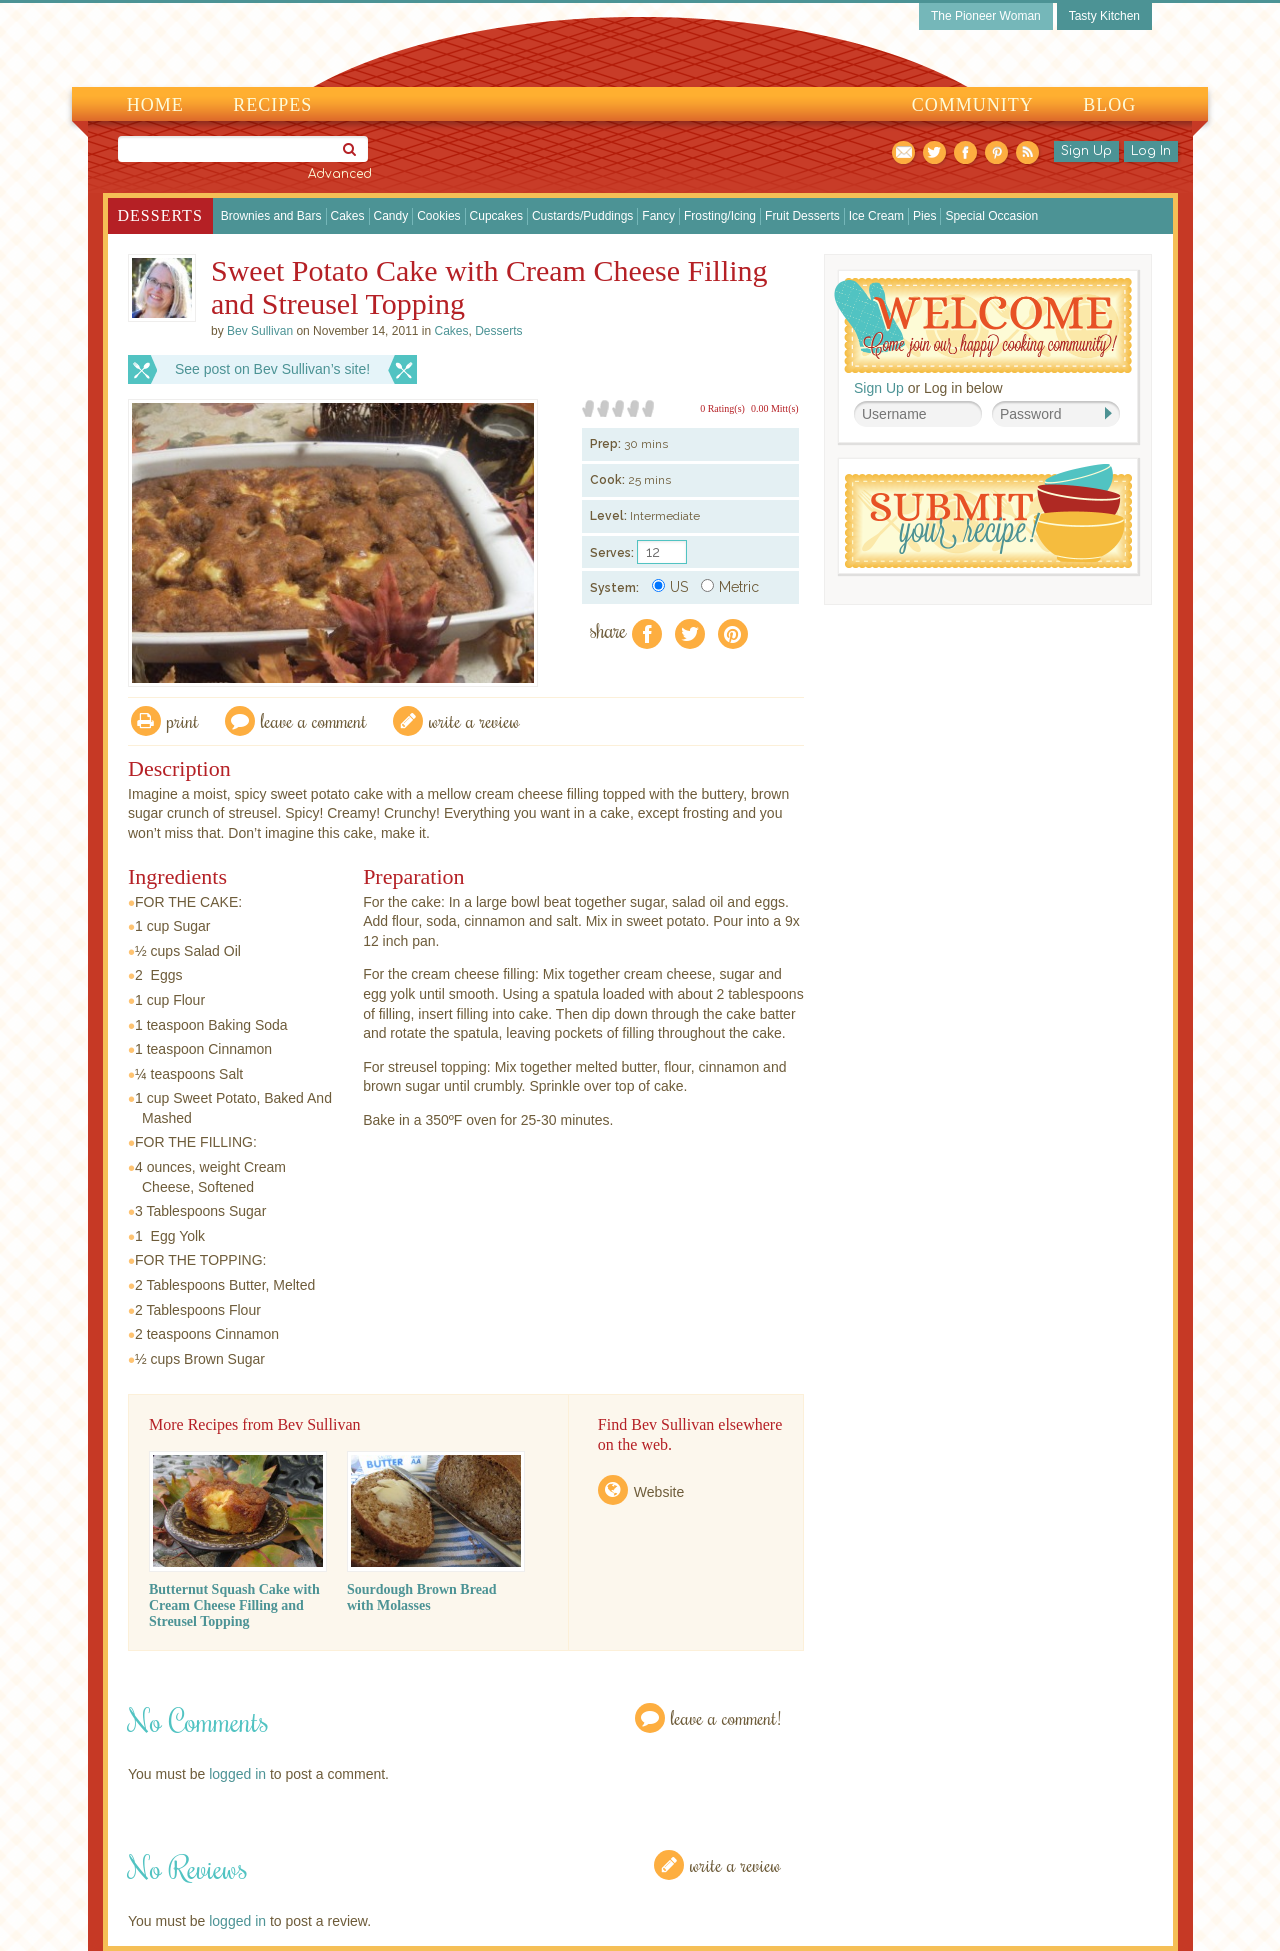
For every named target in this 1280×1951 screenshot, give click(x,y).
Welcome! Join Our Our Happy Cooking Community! (983, 325)
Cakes (348, 216)
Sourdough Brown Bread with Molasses (422, 1597)
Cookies (438, 216)
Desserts (160, 215)
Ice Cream (876, 216)
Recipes (272, 105)
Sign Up (1086, 151)
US (670, 587)
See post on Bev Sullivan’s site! (272, 369)
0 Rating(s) (722, 408)
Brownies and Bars (271, 216)
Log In (1151, 151)
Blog (1109, 105)
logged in (237, 1774)
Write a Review (735, 1864)
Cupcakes (496, 216)
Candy (391, 216)
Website (659, 1492)
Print (183, 720)
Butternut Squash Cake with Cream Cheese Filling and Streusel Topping (234, 1605)
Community (973, 105)
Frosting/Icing (720, 216)
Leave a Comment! (726, 1717)
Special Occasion (991, 216)
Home (155, 105)
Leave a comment (314, 720)
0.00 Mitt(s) (775, 408)
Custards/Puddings (582, 216)
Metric (730, 587)
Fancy (658, 216)
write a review (474, 720)
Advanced (340, 174)
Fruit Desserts (802, 216)
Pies (924, 216)
